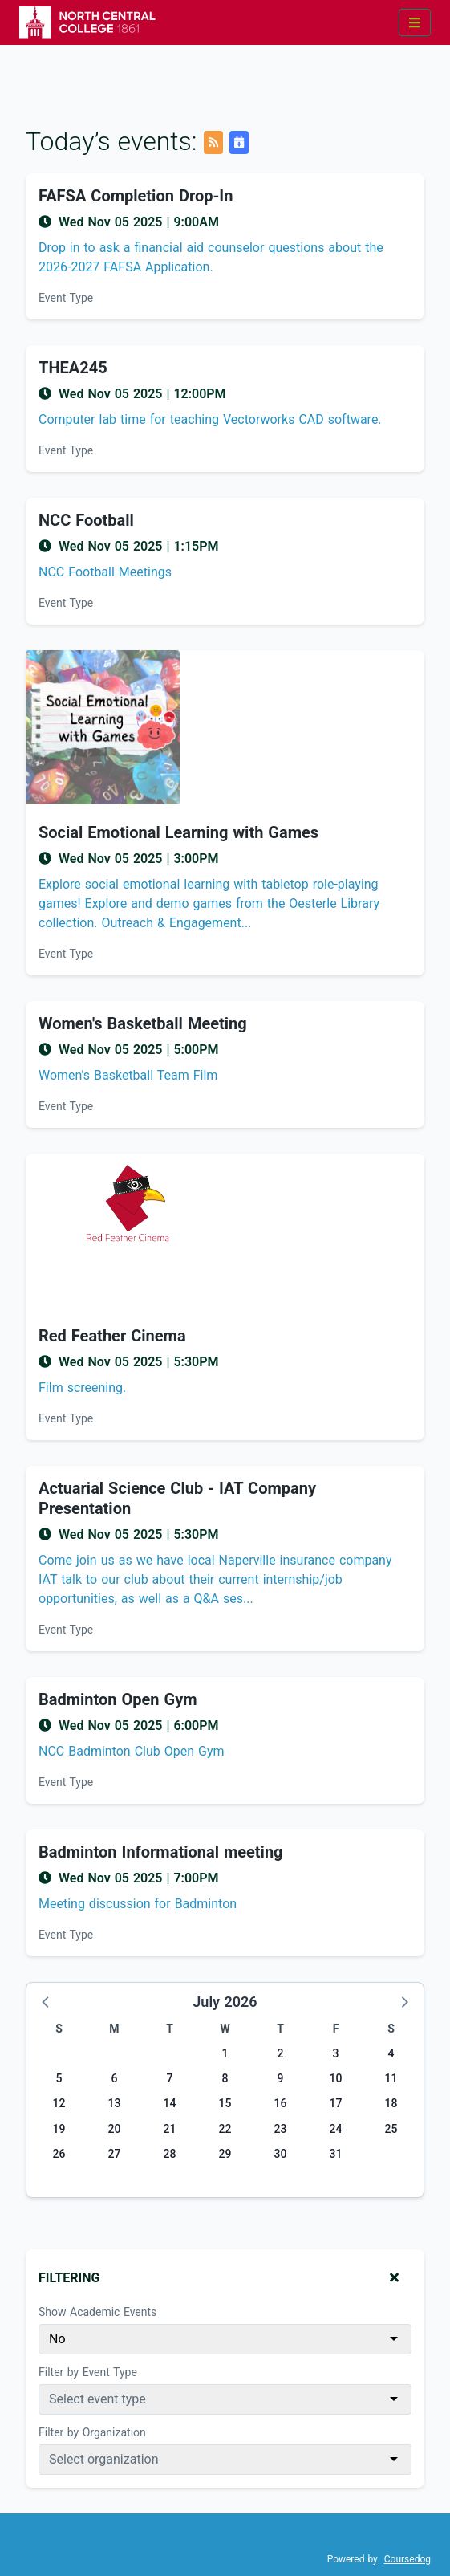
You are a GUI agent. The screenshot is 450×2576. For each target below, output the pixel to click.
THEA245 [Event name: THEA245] (73, 367)
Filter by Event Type (88, 2372)
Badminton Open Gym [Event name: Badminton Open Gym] (118, 1699)
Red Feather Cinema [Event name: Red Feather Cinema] (112, 1335)
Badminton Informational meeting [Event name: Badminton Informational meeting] (161, 1852)
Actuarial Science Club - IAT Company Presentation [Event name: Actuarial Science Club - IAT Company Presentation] (177, 1498)
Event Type (66, 297)
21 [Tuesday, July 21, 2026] (170, 2128)
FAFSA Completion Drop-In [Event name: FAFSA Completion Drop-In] (136, 196)
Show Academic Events (97, 2311)
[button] (46, 2001)
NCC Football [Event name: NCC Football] (86, 520)
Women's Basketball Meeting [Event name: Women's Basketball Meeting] (143, 1023)
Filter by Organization (92, 2432)
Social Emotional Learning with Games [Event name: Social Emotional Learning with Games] (178, 832)
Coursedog (407, 2559)
